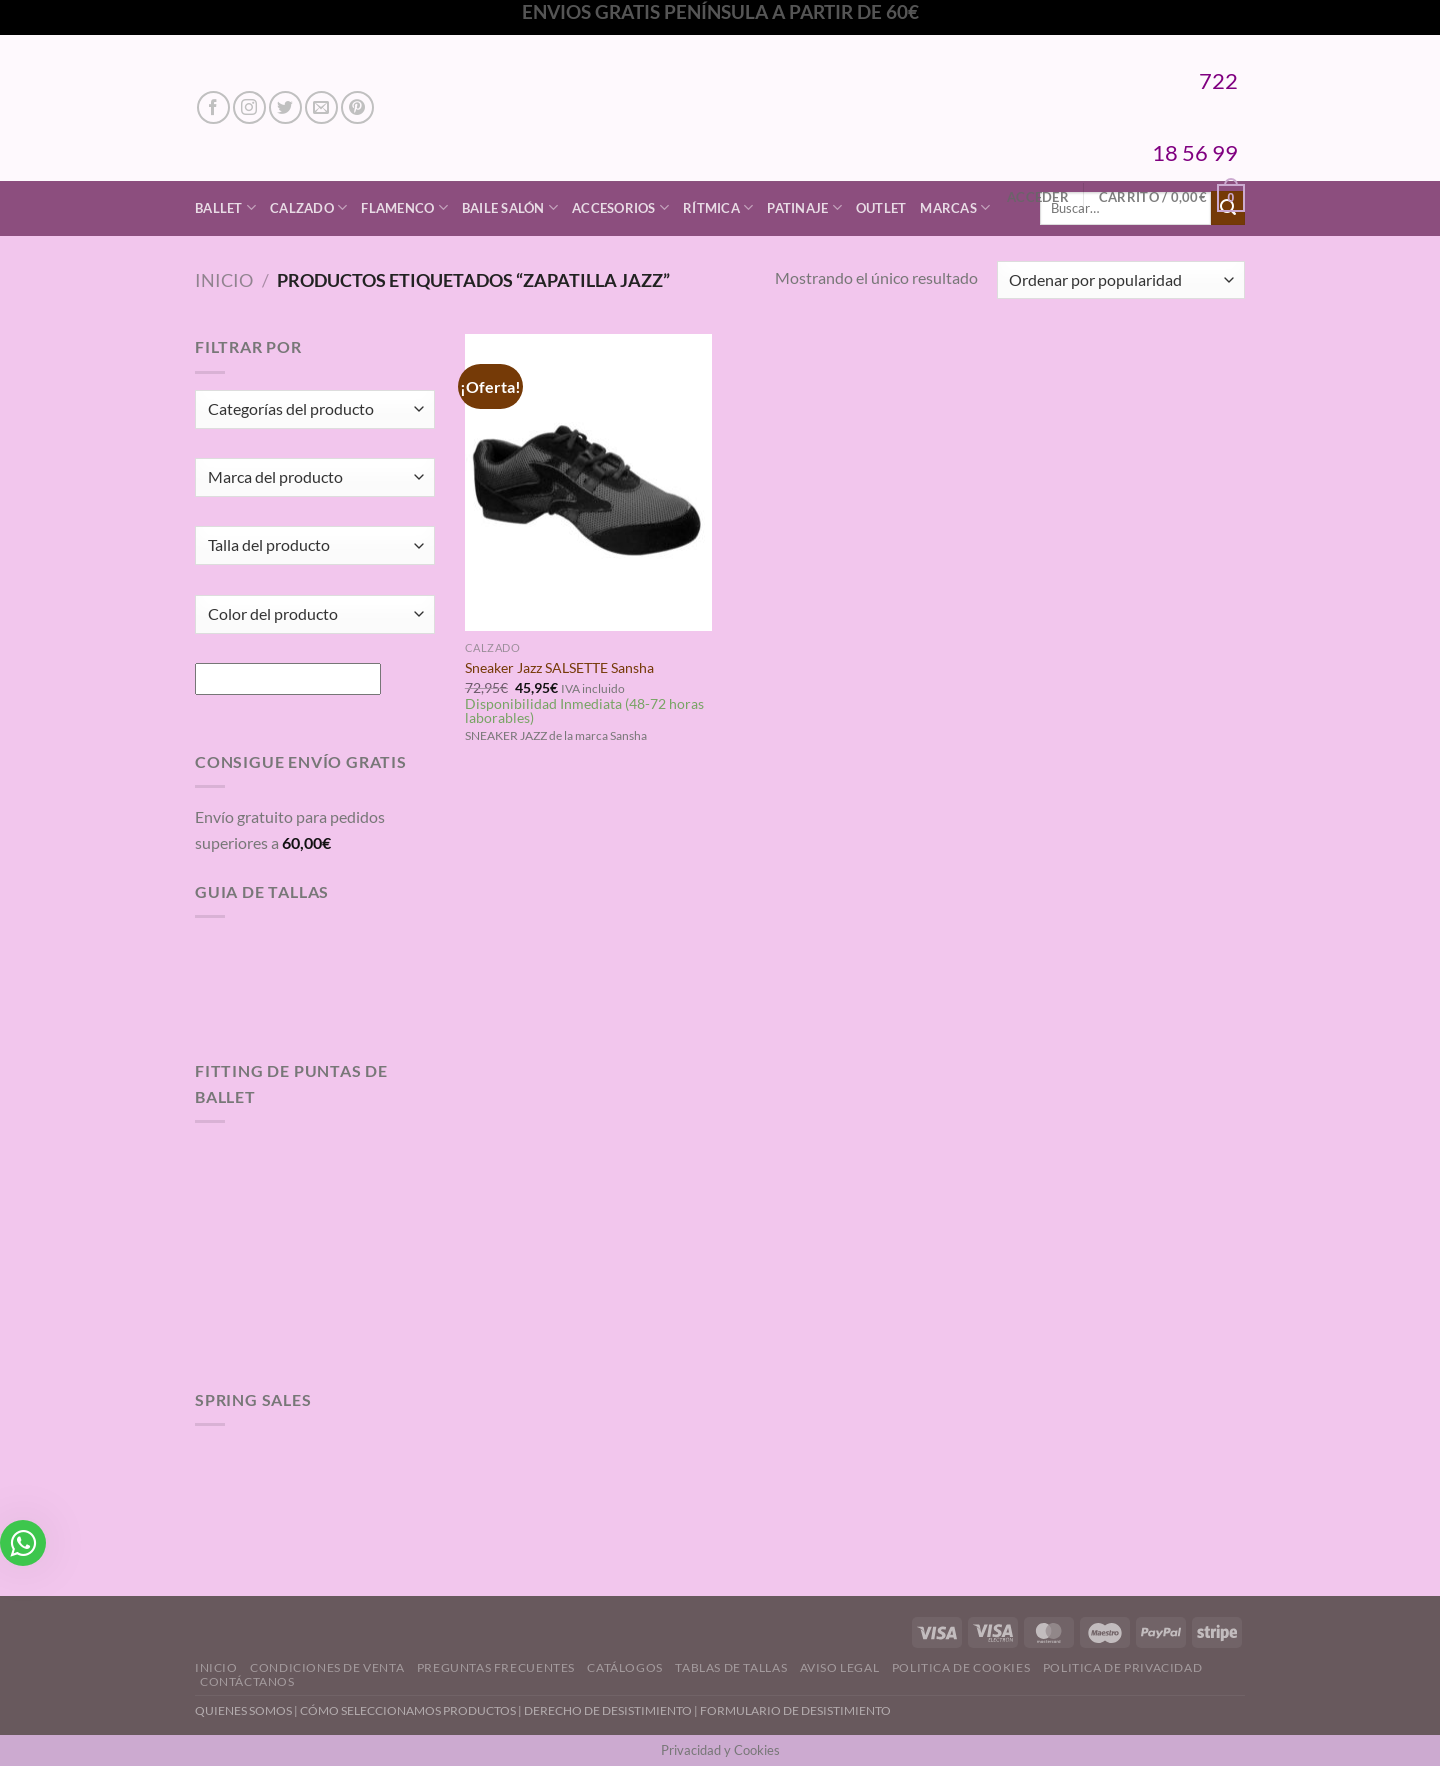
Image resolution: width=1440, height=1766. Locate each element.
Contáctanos (247, 1681)
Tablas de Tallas (731, 1667)
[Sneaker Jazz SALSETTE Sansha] (588, 482)
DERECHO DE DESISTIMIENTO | (612, 1710)
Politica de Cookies (961, 1667)
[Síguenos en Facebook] (213, 107)
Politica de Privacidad (1122, 1667)
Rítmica (718, 207)
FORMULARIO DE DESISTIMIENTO (795, 1710)
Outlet (881, 208)
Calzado (308, 207)
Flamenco (404, 207)
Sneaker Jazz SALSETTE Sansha (559, 667)
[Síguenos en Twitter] (285, 107)
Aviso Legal (840, 1667)
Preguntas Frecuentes (496, 1667)
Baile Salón (510, 207)
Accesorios (620, 207)
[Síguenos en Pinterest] (357, 107)
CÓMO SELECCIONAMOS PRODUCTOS (408, 1710)
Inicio (224, 280)
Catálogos (625, 1667)
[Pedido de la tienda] (1121, 280)
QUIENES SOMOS (243, 1710)
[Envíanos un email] (321, 107)
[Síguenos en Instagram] (249, 107)
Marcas (955, 207)
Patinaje (804, 207)
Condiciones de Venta (327, 1667)
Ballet (225, 207)
